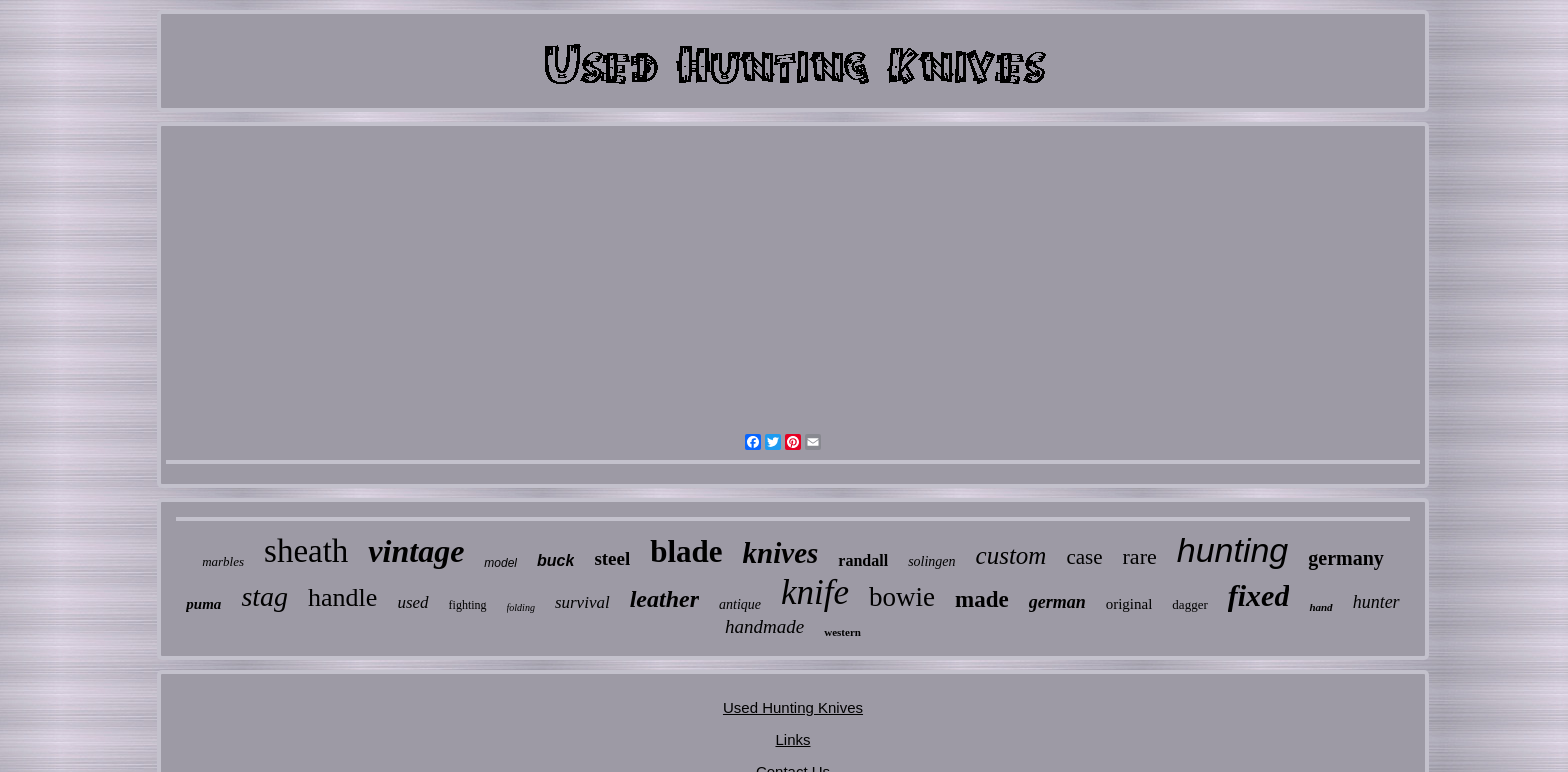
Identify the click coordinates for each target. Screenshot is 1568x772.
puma (203, 604)
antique (740, 604)
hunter (1376, 602)
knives (781, 553)
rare (1140, 556)
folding (521, 607)
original (1129, 604)
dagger (1189, 604)
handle (342, 597)
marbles (223, 561)
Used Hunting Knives (793, 707)
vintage (416, 551)
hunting (1233, 550)
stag (264, 596)
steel (612, 558)
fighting (468, 605)
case (1084, 557)
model (500, 563)
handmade (764, 626)
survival (582, 602)
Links (792, 739)
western (842, 632)
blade (686, 551)
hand (1320, 607)
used (412, 602)
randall (863, 560)
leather (664, 599)
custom (1011, 555)
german (1057, 602)
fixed (1259, 595)
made (982, 599)
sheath (306, 551)
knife (815, 592)
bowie (902, 597)
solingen (931, 561)
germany (1346, 558)
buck (555, 560)
